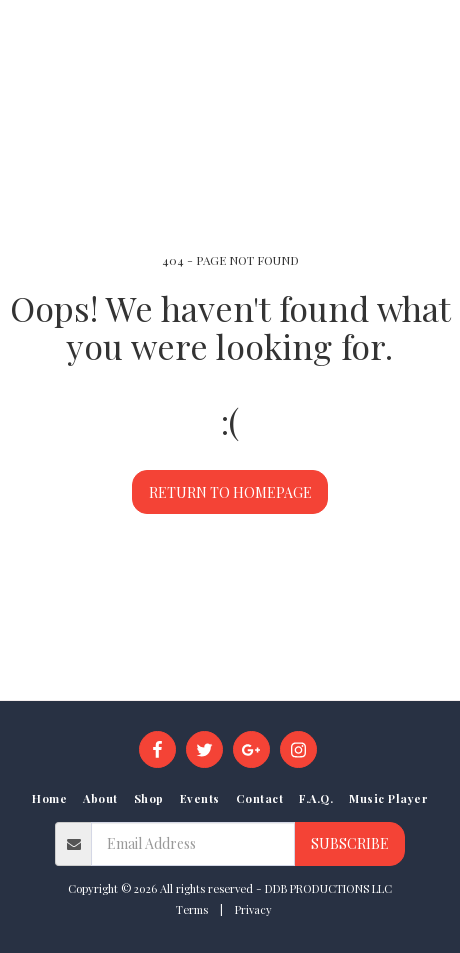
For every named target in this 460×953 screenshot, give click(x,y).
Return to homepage (230, 492)
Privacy (253, 909)
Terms (192, 909)
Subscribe (350, 843)
